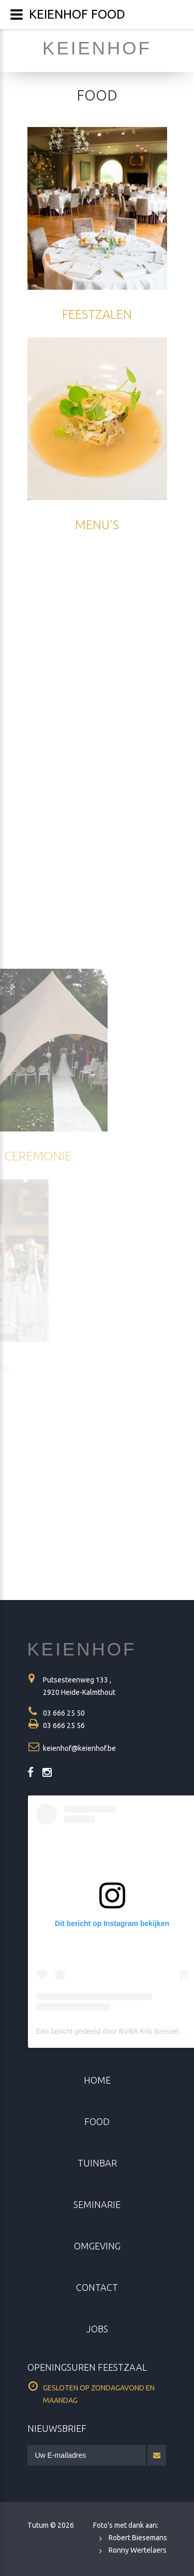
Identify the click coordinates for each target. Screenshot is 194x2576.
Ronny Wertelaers (138, 2550)
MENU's (97, 525)
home (97, 2080)
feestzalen (97, 314)
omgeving (97, 2246)
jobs (97, 2329)
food (97, 2121)
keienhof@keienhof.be (79, 1748)
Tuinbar (97, 2163)
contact (97, 2287)
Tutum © (50, 2525)
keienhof (97, 48)
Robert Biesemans (138, 2537)
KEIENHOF (82, 1649)
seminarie (97, 2204)
